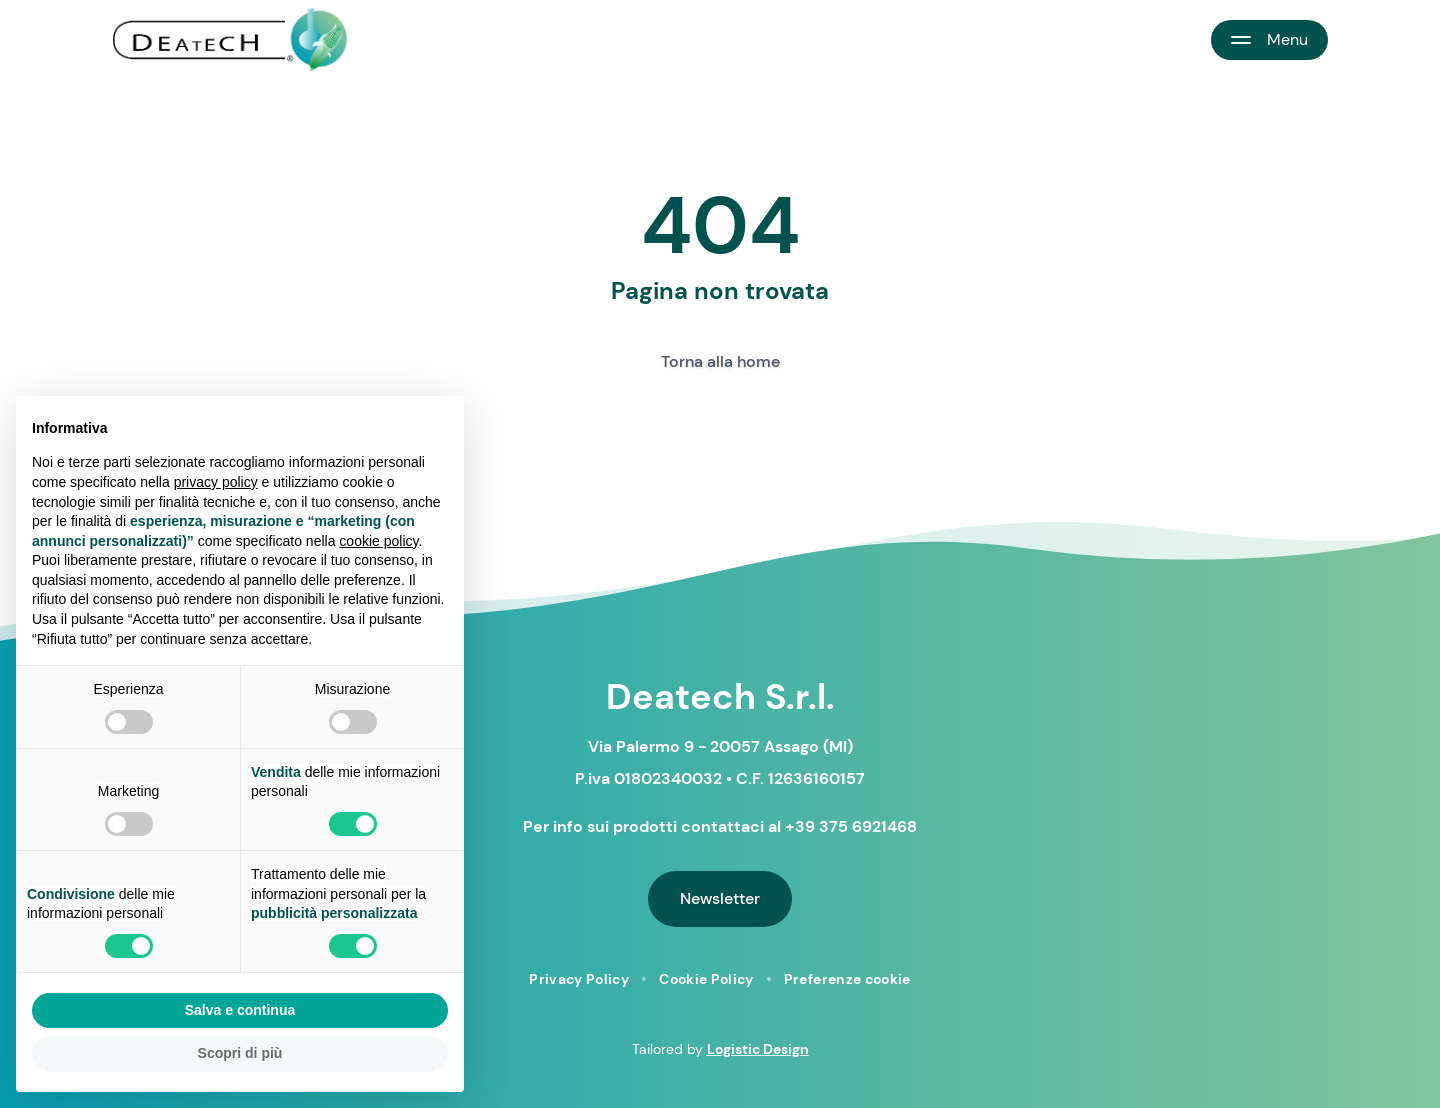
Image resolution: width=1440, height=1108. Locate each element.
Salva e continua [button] (240, 1010)
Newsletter (720, 898)
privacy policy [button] (216, 482)
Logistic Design (758, 1049)
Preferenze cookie (847, 979)
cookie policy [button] (378, 541)
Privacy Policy (579, 979)
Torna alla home (720, 361)
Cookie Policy (706, 979)
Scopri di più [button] (240, 1053)
